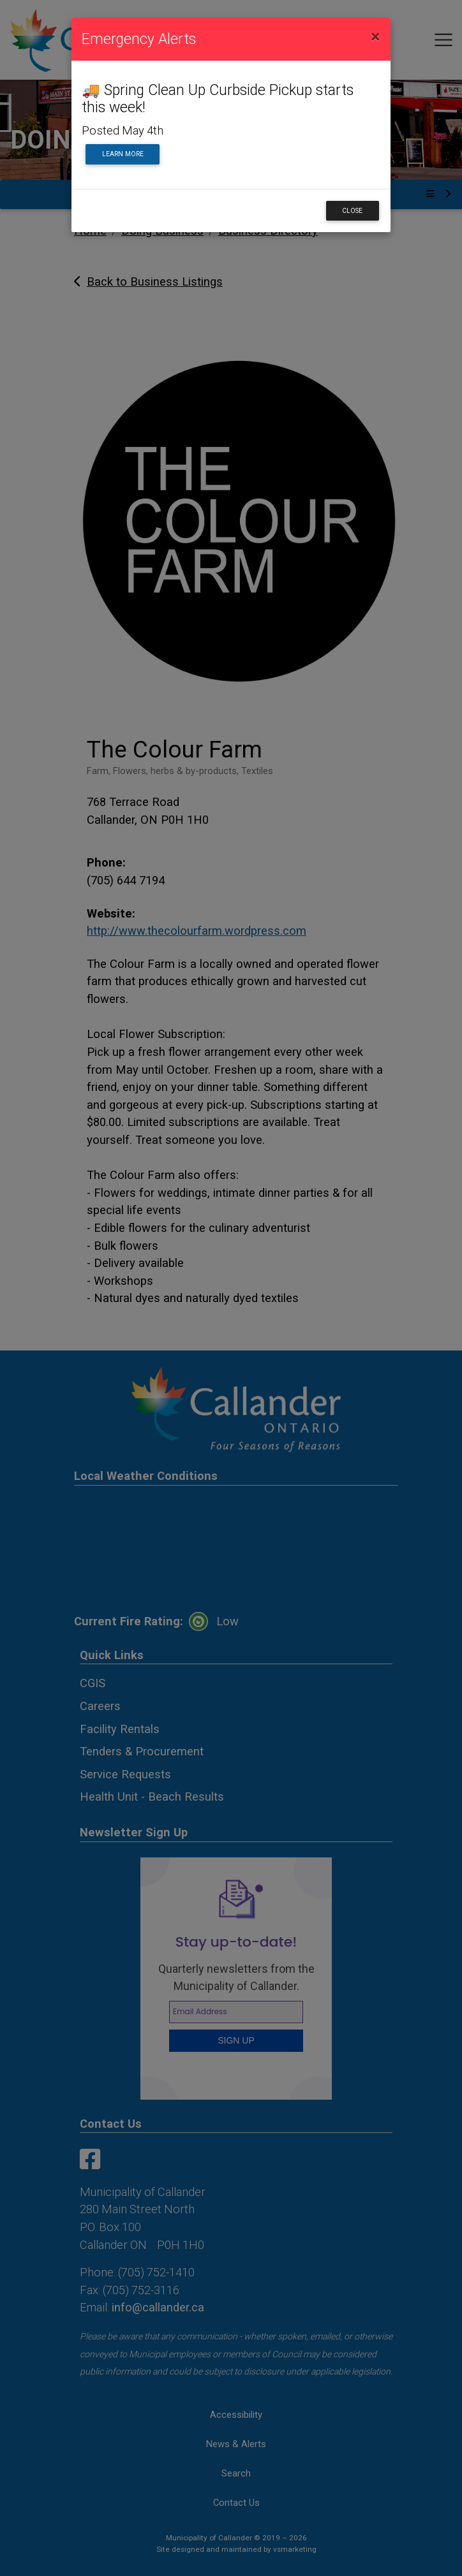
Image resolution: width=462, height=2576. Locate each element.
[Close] (376, 37)
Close (352, 211)
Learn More (123, 154)
